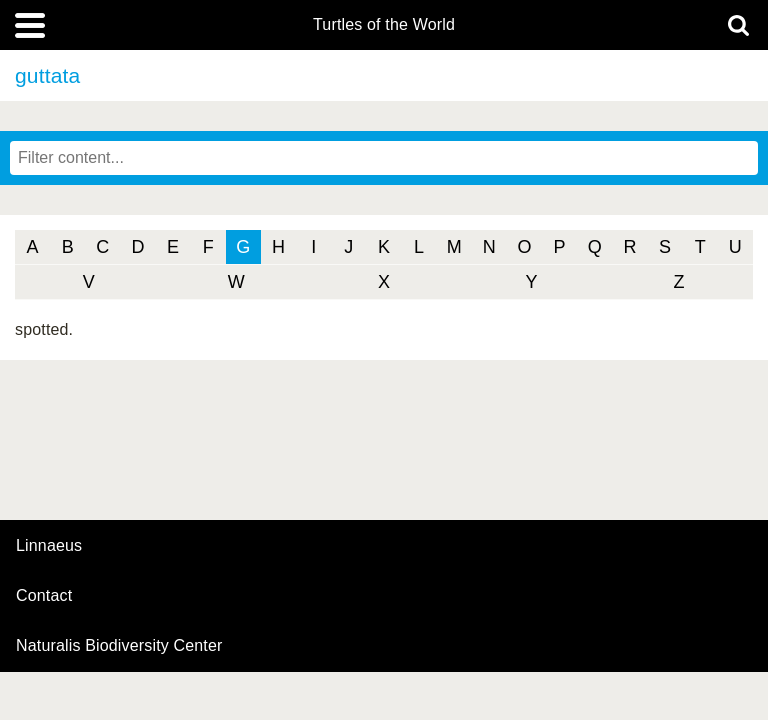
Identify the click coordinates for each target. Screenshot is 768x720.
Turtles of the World (384, 25)
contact (44, 595)
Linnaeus (49, 546)
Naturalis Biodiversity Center (119, 646)
